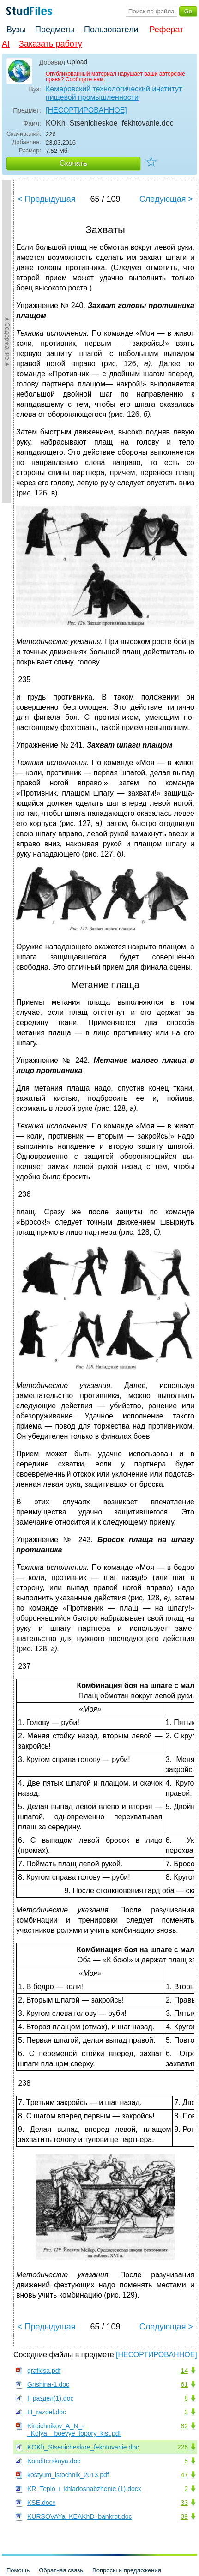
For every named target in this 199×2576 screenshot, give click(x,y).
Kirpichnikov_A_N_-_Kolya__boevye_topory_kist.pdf (74, 2429)
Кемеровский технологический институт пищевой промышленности (114, 93)
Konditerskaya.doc (53, 2461)
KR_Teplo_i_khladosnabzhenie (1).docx (84, 2488)
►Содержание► (7, 341)
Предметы (55, 29)
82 (184, 2426)
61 (184, 2384)
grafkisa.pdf (43, 2370)
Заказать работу (50, 43)
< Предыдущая (47, 199)
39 (184, 2516)
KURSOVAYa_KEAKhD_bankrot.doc (79, 2516)
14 (184, 2370)
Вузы (16, 29)
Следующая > (166, 199)
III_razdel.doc (46, 2412)
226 (182, 2447)
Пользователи (111, 29)
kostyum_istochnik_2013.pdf (68, 2475)
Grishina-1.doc (48, 2384)
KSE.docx (41, 2502)
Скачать (73, 163)
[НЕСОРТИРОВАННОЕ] (86, 110)
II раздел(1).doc (50, 2398)
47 (184, 2475)
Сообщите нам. (85, 79)
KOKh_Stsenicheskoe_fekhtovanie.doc (83, 2447)
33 (184, 2502)
